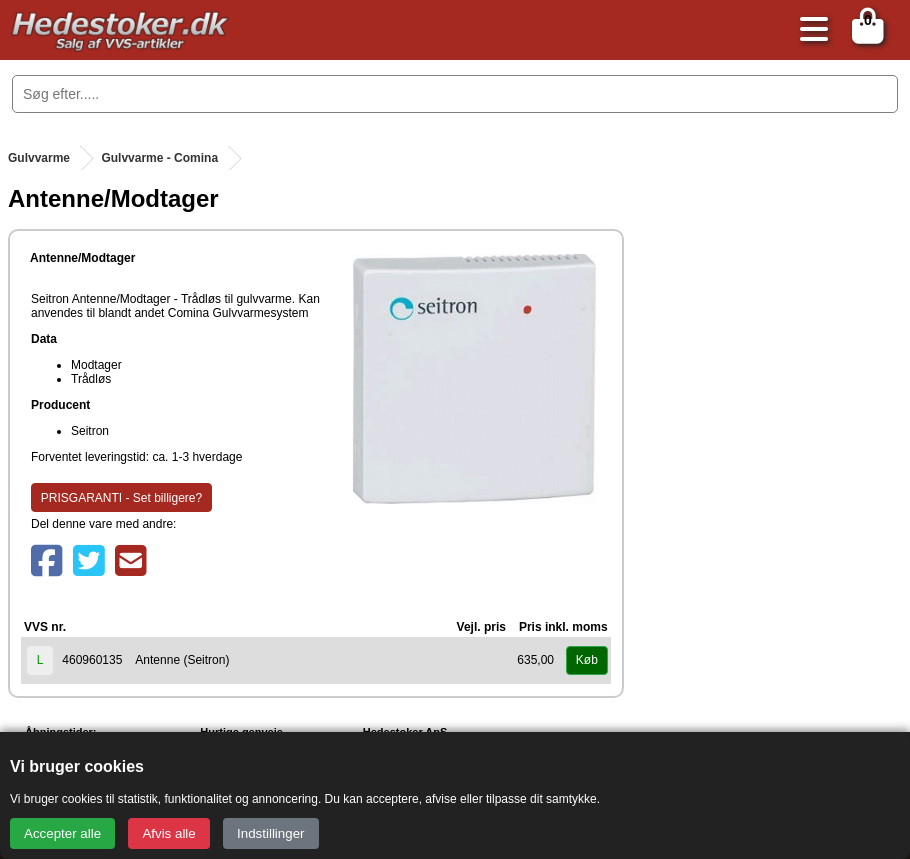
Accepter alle (62, 833)
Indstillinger (270, 833)
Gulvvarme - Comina (159, 158)
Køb (587, 660)
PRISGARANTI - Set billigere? (121, 498)
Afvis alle (168, 833)
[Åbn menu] (809, 30)
